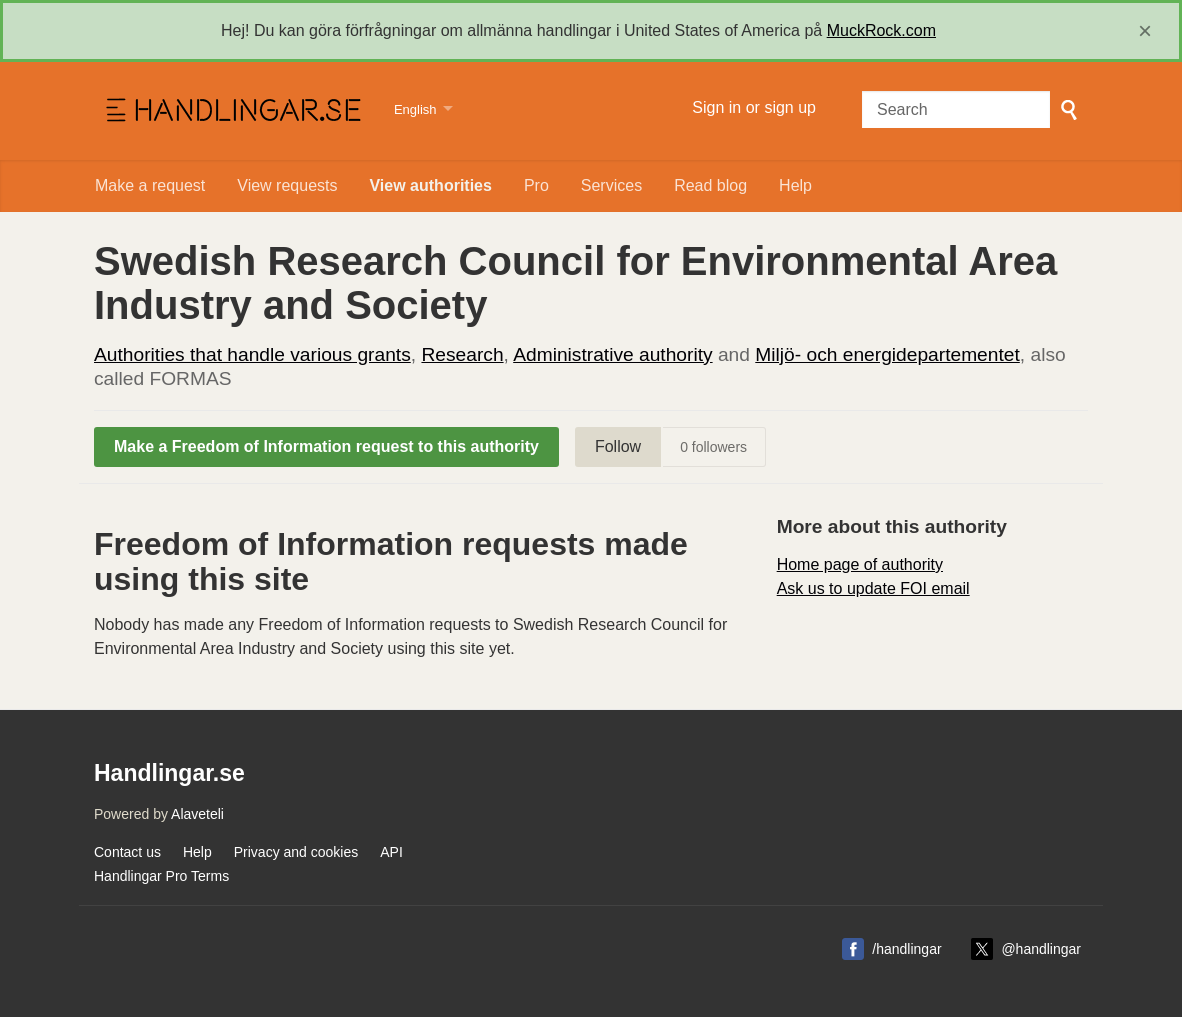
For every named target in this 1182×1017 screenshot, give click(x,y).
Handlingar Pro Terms (161, 876)
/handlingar (906, 949)
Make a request (150, 185)
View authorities (430, 185)
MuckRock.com (881, 30)
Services (611, 185)
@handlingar (1041, 949)
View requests (287, 185)
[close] (1145, 31)
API (391, 852)
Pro (536, 185)
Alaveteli (197, 814)
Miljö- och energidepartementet (887, 354)
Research (462, 354)
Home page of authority (860, 564)
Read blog (710, 185)
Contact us (127, 852)
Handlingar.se (231, 111)
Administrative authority (612, 354)
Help (795, 185)
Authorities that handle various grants (252, 354)
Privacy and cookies (296, 852)
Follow (618, 446)
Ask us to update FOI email (873, 588)
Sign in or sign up (754, 107)
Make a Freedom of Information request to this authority (326, 446)
